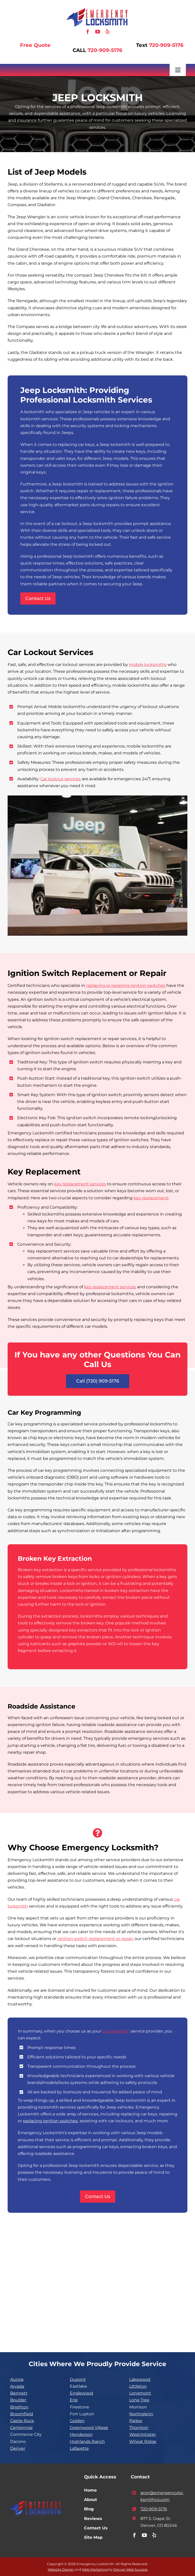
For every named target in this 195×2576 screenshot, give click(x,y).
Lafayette (79, 2448)
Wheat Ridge (142, 2441)
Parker (135, 2420)
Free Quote (35, 45)
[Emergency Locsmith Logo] (35, 2501)
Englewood (81, 2393)
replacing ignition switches (50, 2120)
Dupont (78, 2379)
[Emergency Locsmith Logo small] (97, 9)
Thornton (138, 2427)
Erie (74, 2400)
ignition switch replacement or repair (95, 1938)
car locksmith (116, 2031)
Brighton (19, 2407)
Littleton (138, 2386)
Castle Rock (22, 2420)
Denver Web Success (130, 2569)
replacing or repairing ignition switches (125, 985)
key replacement (151, 1197)
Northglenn (141, 2413)
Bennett (18, 2393)
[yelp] (107, 31)
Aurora (16, 2379)
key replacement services (80, 1184)
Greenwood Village (89, 2427)
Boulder (18, 2400)
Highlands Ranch (87, 2441)
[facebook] (87, 31)
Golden (77, 2420)
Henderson (81, 2434)
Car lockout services (60, 778)
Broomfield (21, 2413)
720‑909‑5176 (105, 50)
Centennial (21, 2427)
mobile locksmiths (148, 664)
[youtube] (97, 31)
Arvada (17, 2386)
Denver (17, 2448)
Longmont (140, 2393)
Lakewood (139, 2379)
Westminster (142, 2434)
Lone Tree (139, 2400)
